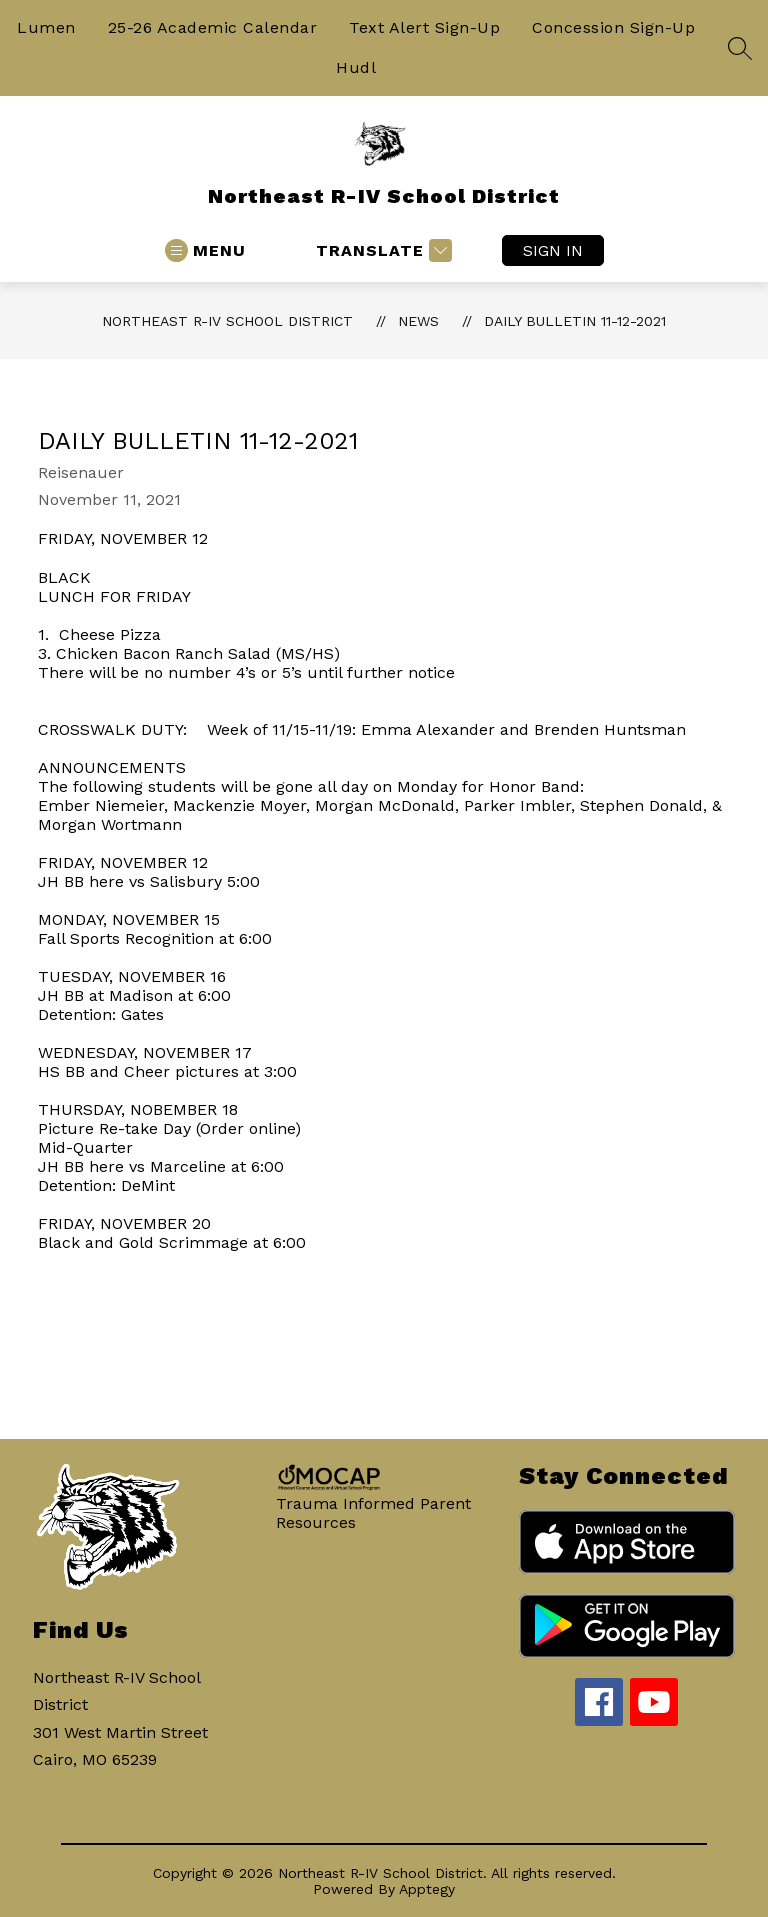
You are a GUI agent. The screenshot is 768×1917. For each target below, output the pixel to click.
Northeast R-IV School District (227, 321)
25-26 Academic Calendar (213, 27)
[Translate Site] (381, 250)
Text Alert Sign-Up (424, 27)
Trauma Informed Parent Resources (373, 1513)
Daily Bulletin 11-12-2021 (575, 321)
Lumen (46, 27)
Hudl (356, 67)
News (418, 321)
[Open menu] (205, 250)
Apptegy (427, 1889)
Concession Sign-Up (613, 27)
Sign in (553, 250)
